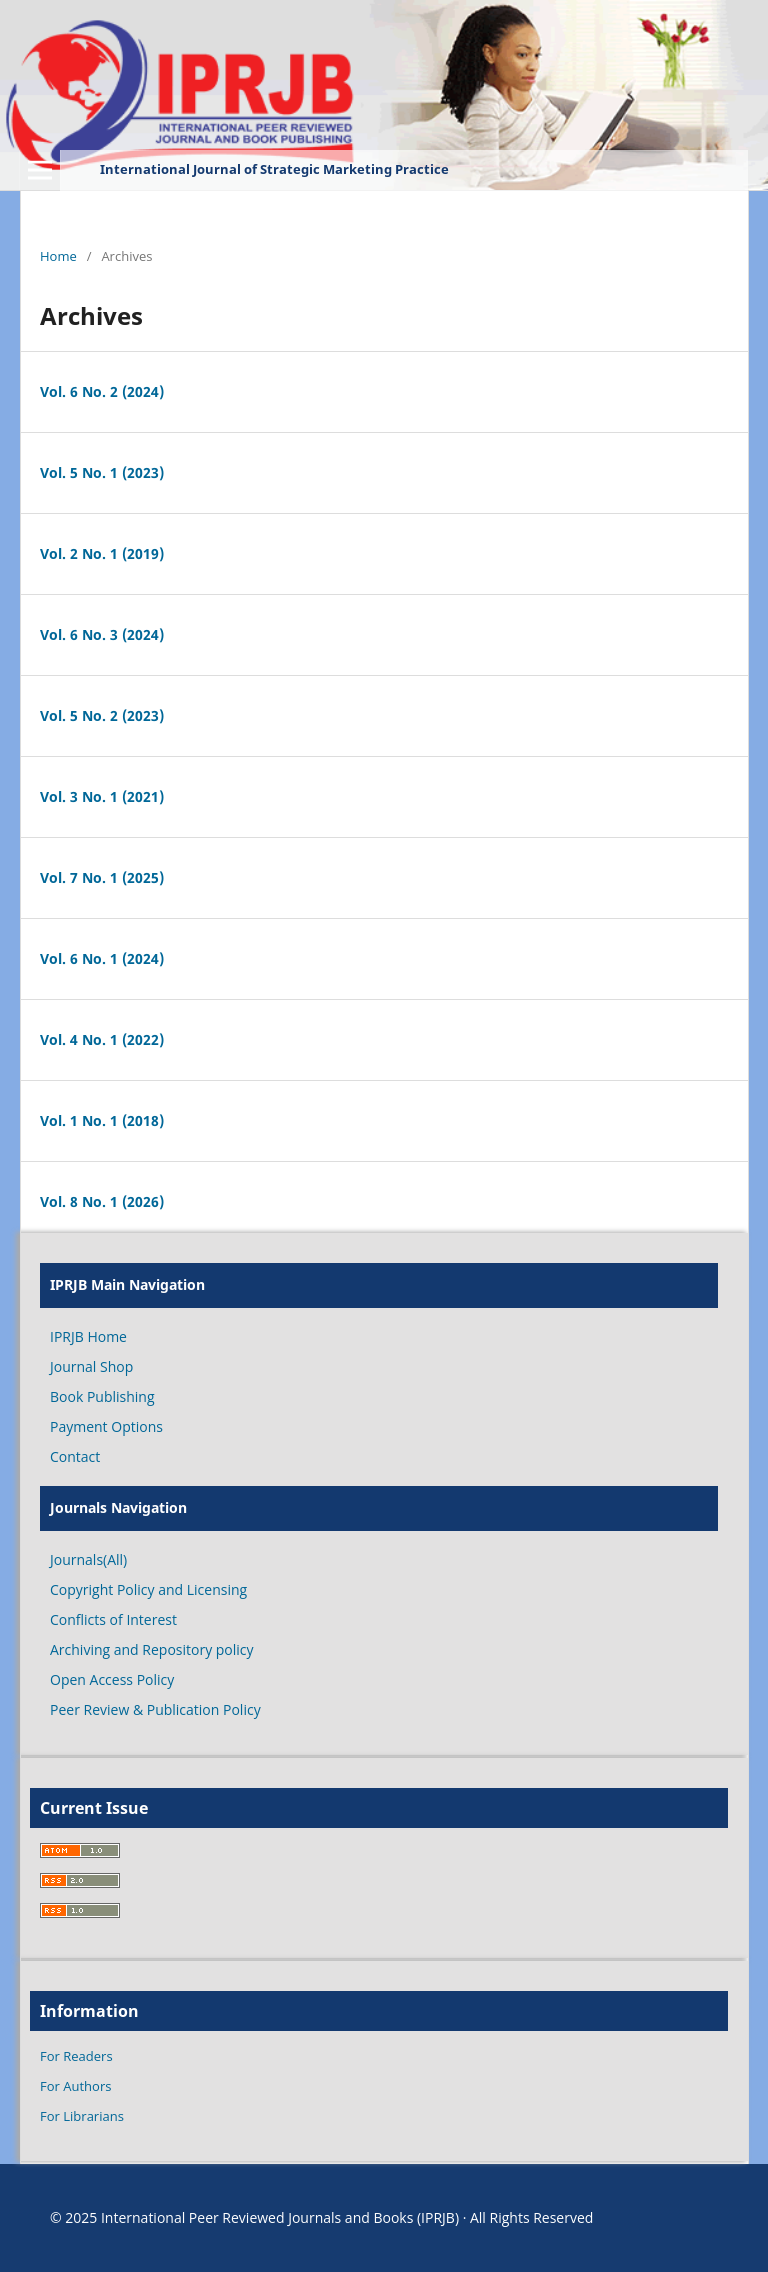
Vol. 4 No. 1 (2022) (102, 1039)
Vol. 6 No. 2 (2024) (102, 391)
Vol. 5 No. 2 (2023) (102, 715)
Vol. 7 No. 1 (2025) (102, 877)
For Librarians (82, 2116)
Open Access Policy (112, 1679)
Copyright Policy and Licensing (148, 1589)
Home (58, 256)
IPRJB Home (88, 1336)
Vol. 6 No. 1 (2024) (102, 958)
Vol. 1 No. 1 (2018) (102, 1120)
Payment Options (106, 1426)
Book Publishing (102, 1396)
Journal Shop (91, 1366)
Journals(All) (88, 1559)
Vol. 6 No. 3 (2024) (102, 634)
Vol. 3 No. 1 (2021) (102, 796)
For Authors (75, 2086)
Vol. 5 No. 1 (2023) (102, 472)
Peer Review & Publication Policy (155, 1709)
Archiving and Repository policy (152, 1649)
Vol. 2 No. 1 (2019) (102, 553)
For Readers (76, 2056)
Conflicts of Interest (113, 1619)
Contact (75, 1456)
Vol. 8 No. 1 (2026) (102, 1201)
